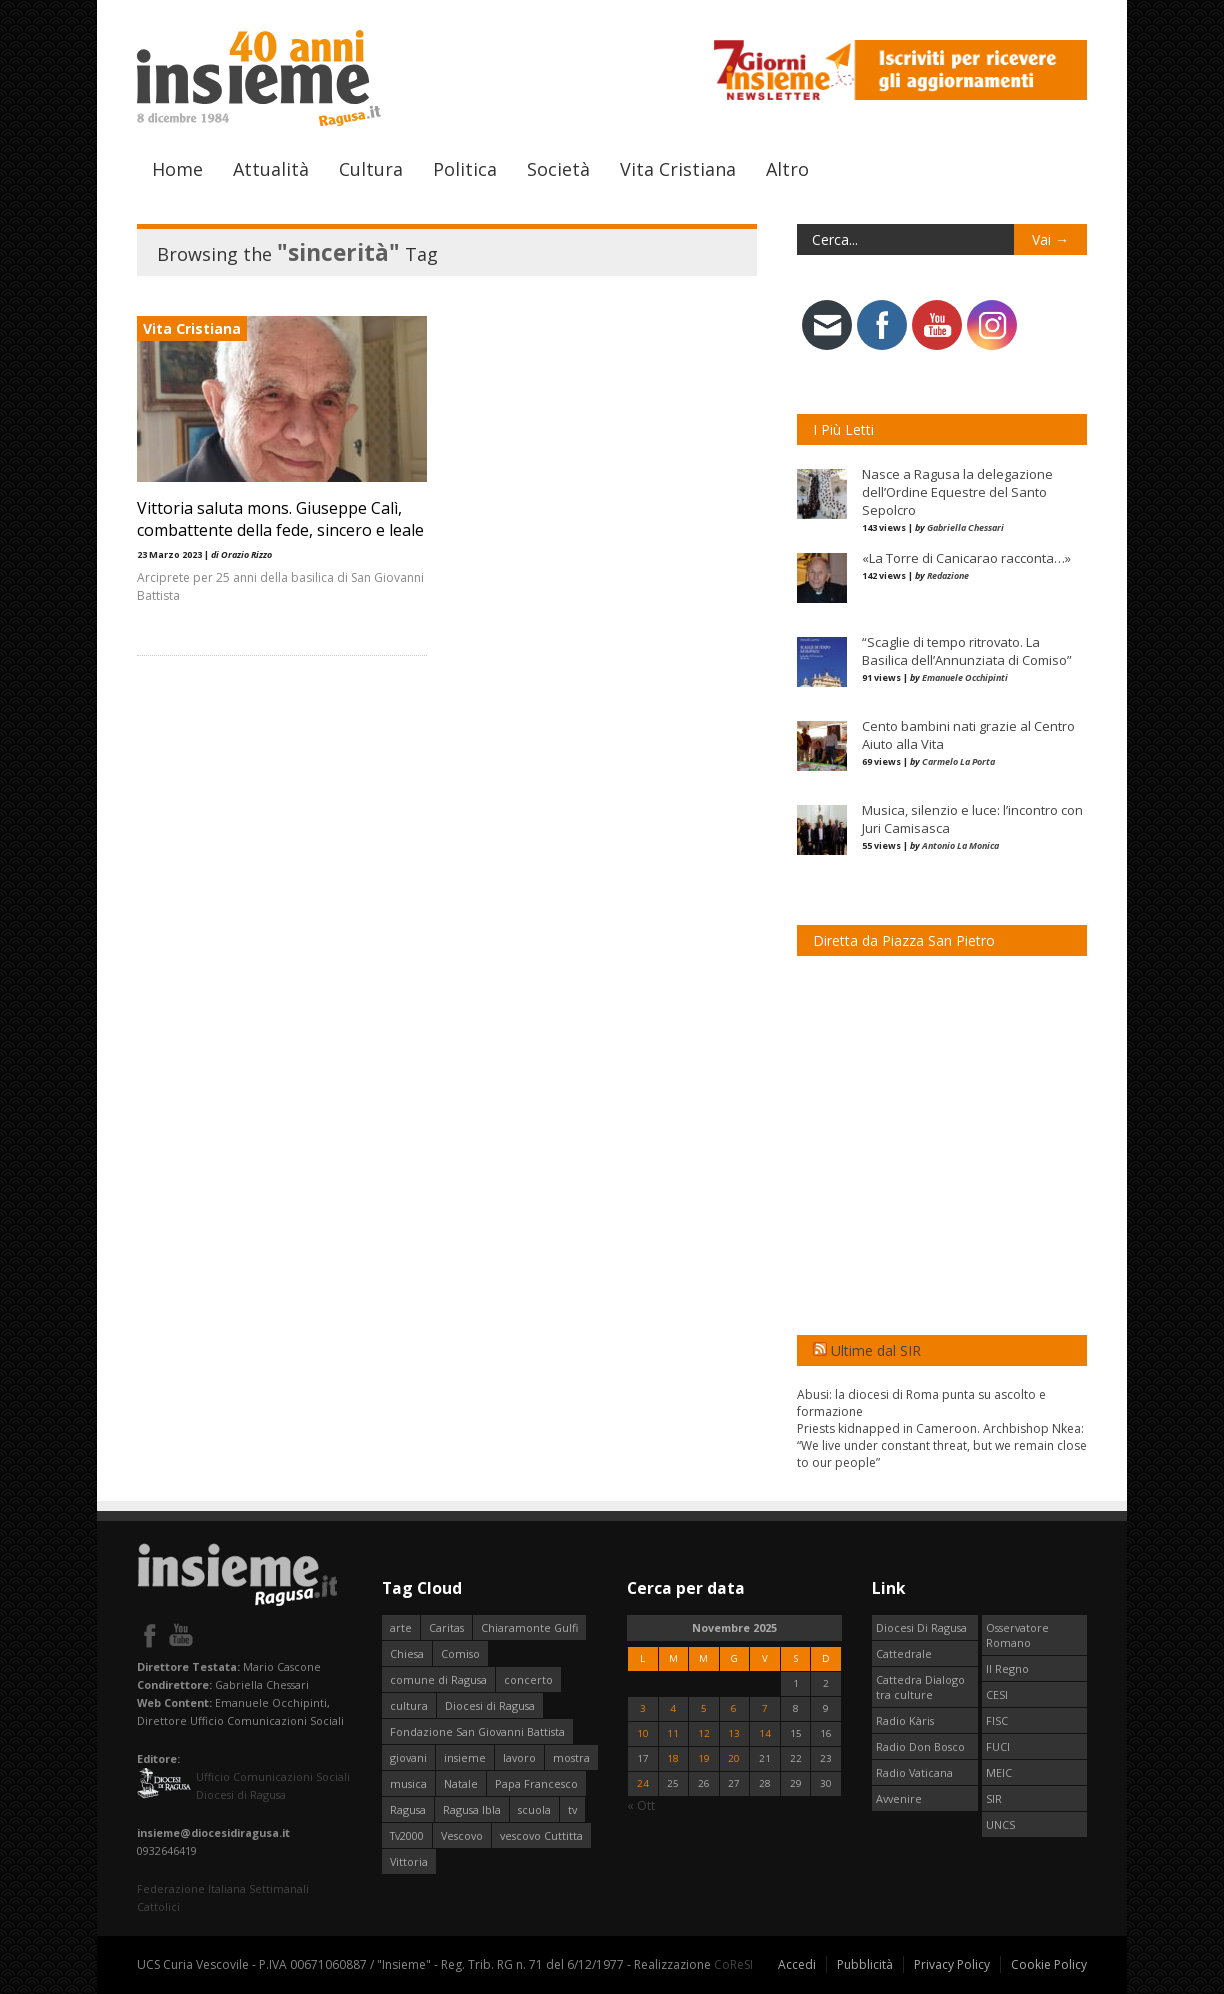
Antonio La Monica (960, 845)
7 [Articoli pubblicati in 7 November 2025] (765, 1708)
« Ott (641, 1805)
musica (408, 1783)
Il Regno (1007, 1668)
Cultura (371, 169)
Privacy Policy (952, 1964)
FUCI (998, 1746)
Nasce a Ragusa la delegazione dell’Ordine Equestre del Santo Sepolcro (957, 492)
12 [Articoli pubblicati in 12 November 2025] (704, 1733)
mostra (571, 1757)
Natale (461, 1783)
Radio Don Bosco (920, 1746)
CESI (997, 1694)
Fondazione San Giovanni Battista (477, 1731)
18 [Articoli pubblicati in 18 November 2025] (673, 1758)
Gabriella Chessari (965, 527)
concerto (528, 1679)
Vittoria (409, 1861)
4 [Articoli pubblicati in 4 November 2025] (673, 1708)
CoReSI (733, 1964)
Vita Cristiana (678, 169)
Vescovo (462, 1835)
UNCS (1000, 1824)
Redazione (948, 575)
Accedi (797, 1964)
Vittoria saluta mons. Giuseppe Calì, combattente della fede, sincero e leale (280, 519)
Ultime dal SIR (876, 1350)
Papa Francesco (536, 1783)
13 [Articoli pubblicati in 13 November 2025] (734, 1733)
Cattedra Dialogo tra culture (920, 1687)
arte (401, 1627)
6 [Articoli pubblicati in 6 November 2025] (734, 1708)
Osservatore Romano (1017, 1635)
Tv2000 (407, 1835)
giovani (408, 1757)
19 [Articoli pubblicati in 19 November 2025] (704, 1758)
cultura (409, 1705)
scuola (534, 1809)
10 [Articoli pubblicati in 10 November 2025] (643, 1733)
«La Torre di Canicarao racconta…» (966, 558)
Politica (465, 169)
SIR (994, 1798)
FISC (997, 1720)
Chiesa (407, 1653)
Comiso (460, 1653)
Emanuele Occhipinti (965, 677)
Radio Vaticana (914, 1772)
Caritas (446, 1627)
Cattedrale (904, 1653)
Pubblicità (865, 1964)
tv (572, 1809)
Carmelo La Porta (958, 761)
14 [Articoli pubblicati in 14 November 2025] (765, 1733)
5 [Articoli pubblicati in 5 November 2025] (704, 1708)
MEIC (999, 1772)
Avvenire (899, 1798)
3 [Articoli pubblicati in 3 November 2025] (643, 1708)
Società (558, 169)
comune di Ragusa (438, 1679)
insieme (465, 1757)
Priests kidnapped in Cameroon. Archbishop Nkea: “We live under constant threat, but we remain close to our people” (942, 1445)
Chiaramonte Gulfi (529, 1627)
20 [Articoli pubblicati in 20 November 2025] (734, 1758)
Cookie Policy (1049, 1964)
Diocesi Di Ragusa (921, 1627)
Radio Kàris (905, 1720)
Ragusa (408, 1809)
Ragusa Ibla (472, 1809)
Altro (787, 169)
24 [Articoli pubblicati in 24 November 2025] (643, 1783)
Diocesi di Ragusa (490, 1705)
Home (177, 169)
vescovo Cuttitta (541, 1835)
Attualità (271, 169)
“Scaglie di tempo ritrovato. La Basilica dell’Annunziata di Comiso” (967, 651)
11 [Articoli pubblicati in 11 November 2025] (673, 1733)
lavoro (519, 1757)
